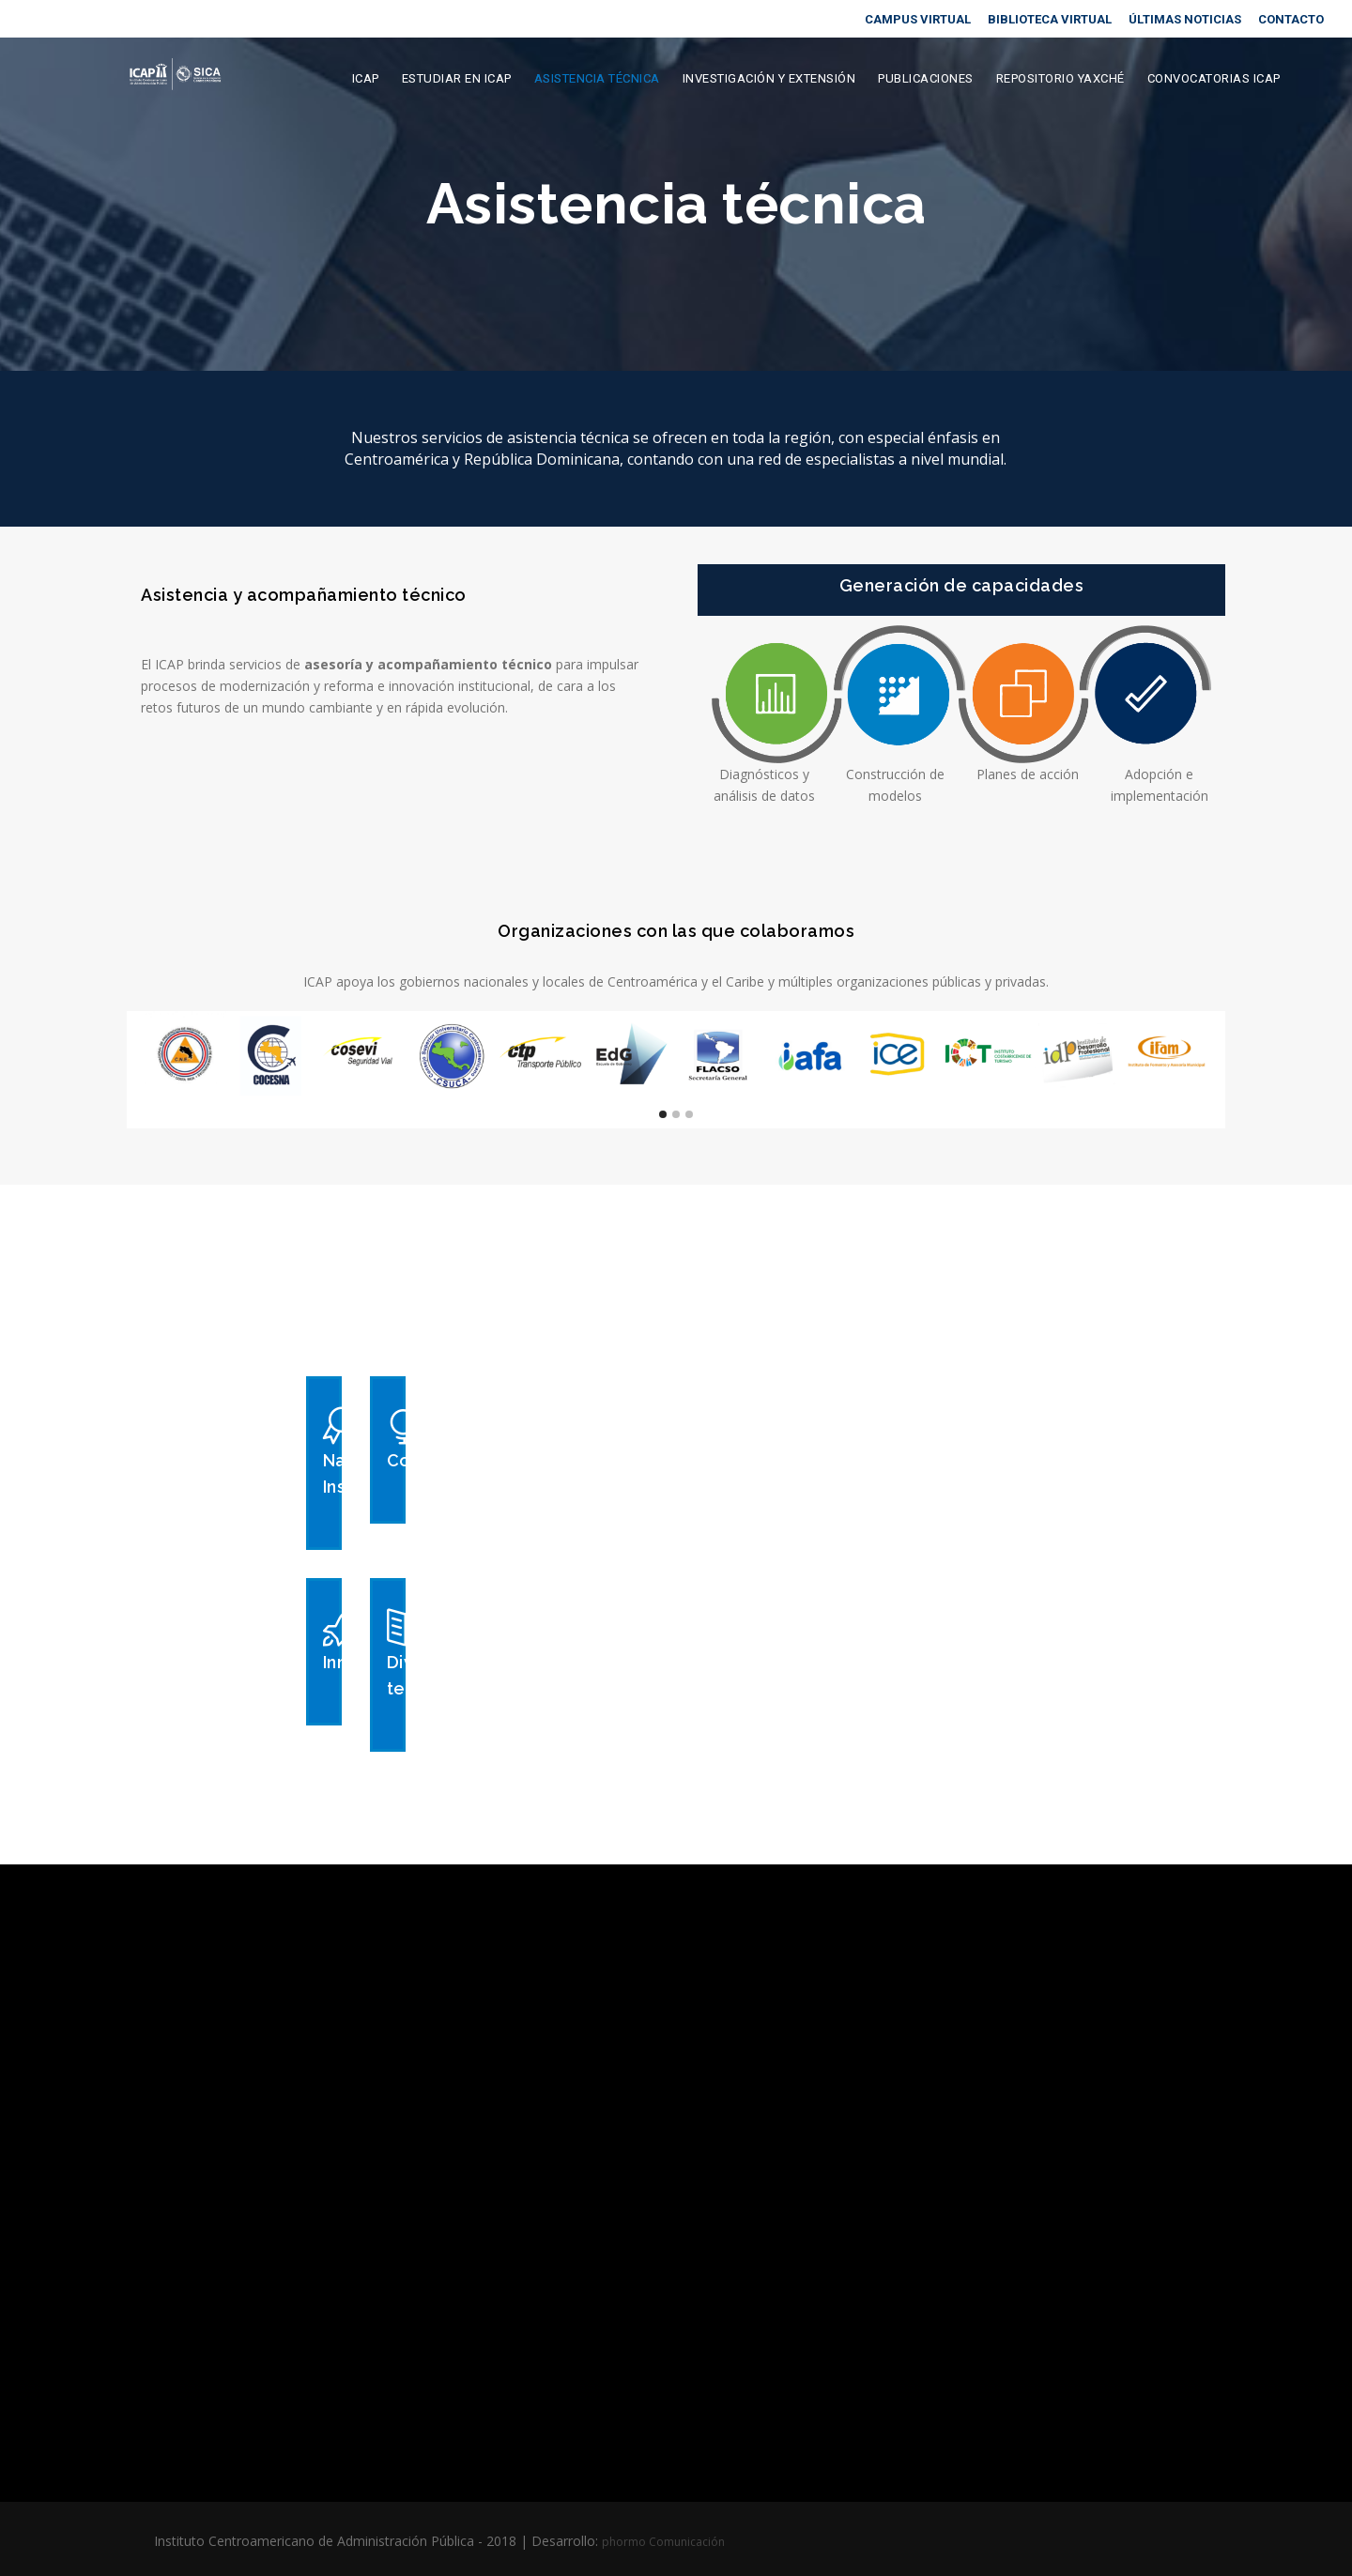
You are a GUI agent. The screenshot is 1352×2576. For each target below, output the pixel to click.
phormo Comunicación (663, 2542)
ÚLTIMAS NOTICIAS (1185, 19)
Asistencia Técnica (597, 78)
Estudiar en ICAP (457, 78)
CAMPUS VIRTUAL (918, 19)
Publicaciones (926, 78)
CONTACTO (1291, 19)
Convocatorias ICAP (1214, 78)
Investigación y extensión (769, 78)
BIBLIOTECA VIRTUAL (1050, 19)
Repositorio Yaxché (1060, 78)
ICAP (365, 78)
